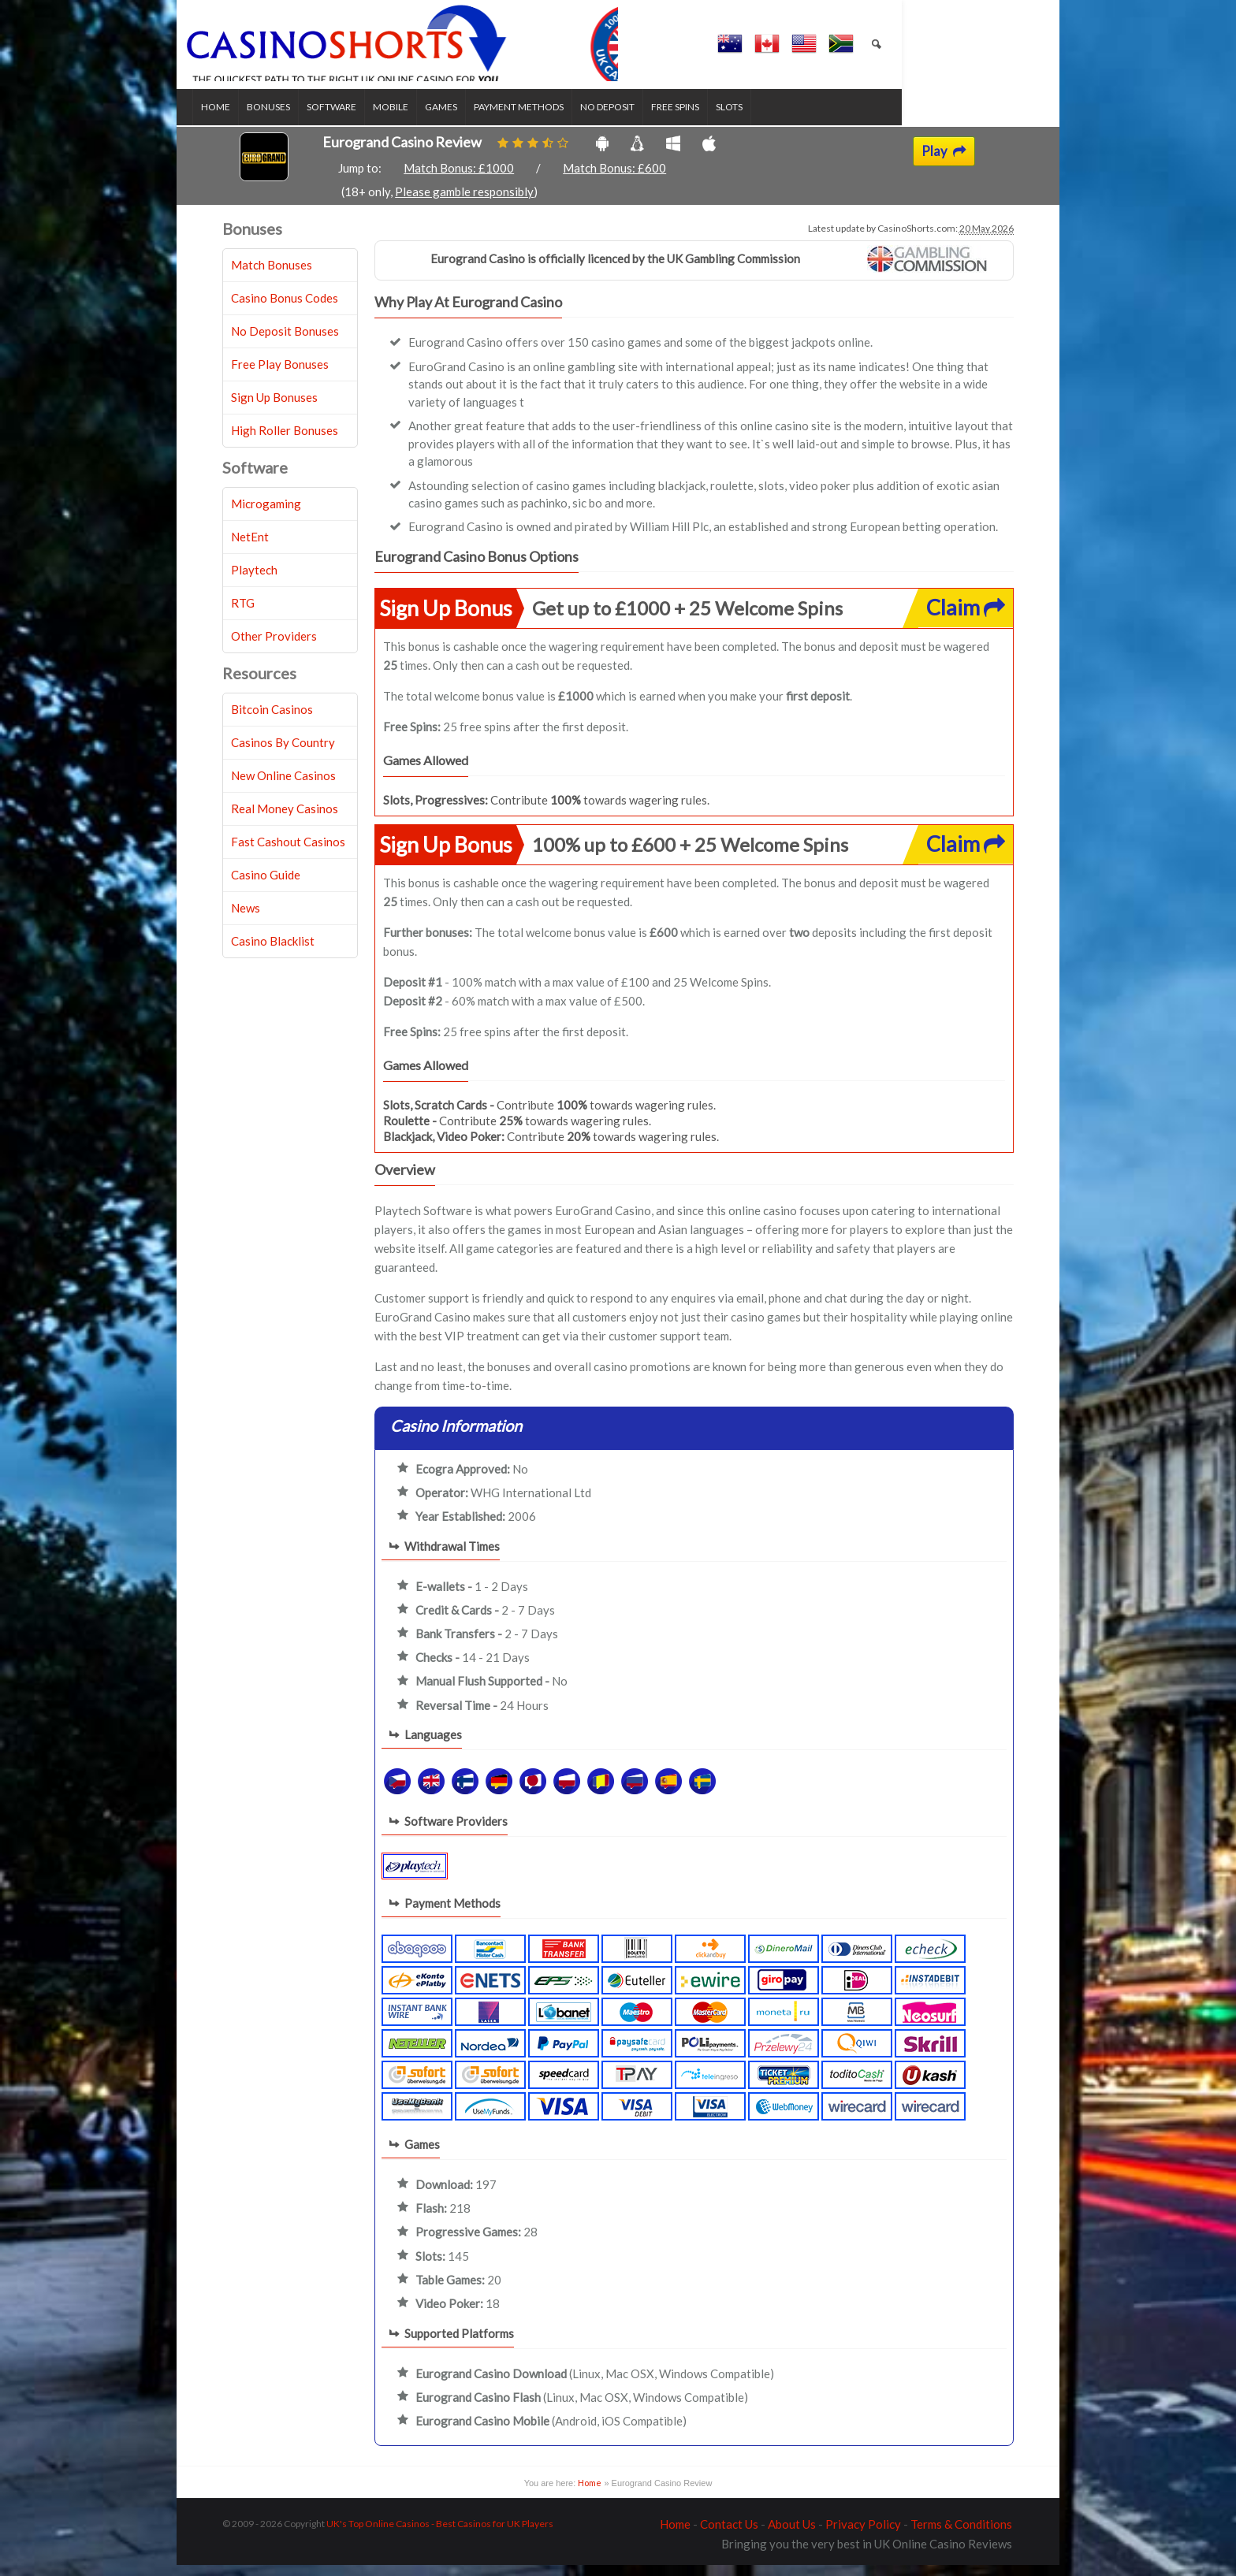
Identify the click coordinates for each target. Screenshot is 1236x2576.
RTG (243, 615)
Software (361, 119)
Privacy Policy (863, 2535)
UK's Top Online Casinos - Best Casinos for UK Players (439, 2535)
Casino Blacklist (273, 953)
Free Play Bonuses (280, 376)
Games (471, 119)
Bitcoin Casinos (272, 721)
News (245, 920)
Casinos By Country (283, 754)
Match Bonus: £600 (614, 180)
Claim (965, 618)
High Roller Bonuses (284, 442)
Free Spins (705, 119)
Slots (759, 119)
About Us (792, 2535)
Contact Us (729, 2535)
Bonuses (298, 119)
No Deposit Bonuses (285, 343)
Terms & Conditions (961, 2535)
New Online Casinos (283, 787)
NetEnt (250, 548)
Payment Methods (549, 119)
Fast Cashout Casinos (288, 853)
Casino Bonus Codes (284, 310)
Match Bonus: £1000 (459, 180)
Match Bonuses (271, 276)
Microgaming (266, 515)
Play (943, 162)
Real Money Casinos (284, 820)
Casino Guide (265, 886)
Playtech (254, 581)
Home (245, 119)
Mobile (420, 119)
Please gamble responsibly (464, 202)
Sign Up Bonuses (274, 409)
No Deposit (637, 119)
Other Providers (274, 648)
